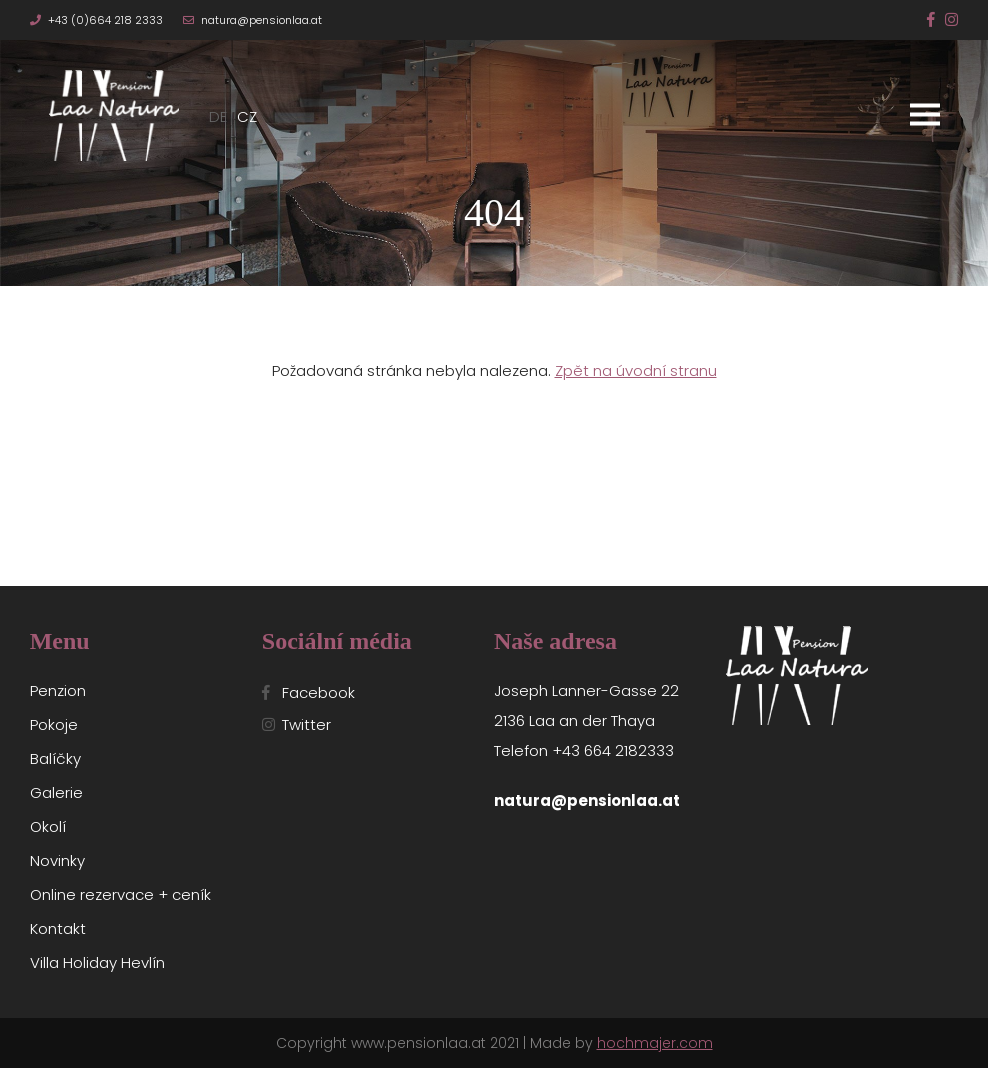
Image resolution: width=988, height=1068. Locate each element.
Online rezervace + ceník (120, 894)
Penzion (58, 690)
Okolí (48, 826)
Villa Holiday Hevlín (97, 962)
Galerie (56, 792)
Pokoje (54, 724)
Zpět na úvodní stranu (636, 370)
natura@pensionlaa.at (261, 20)
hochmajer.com (655, 1043)
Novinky (57, 860)
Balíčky (55, 758)
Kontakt (58, 928)
